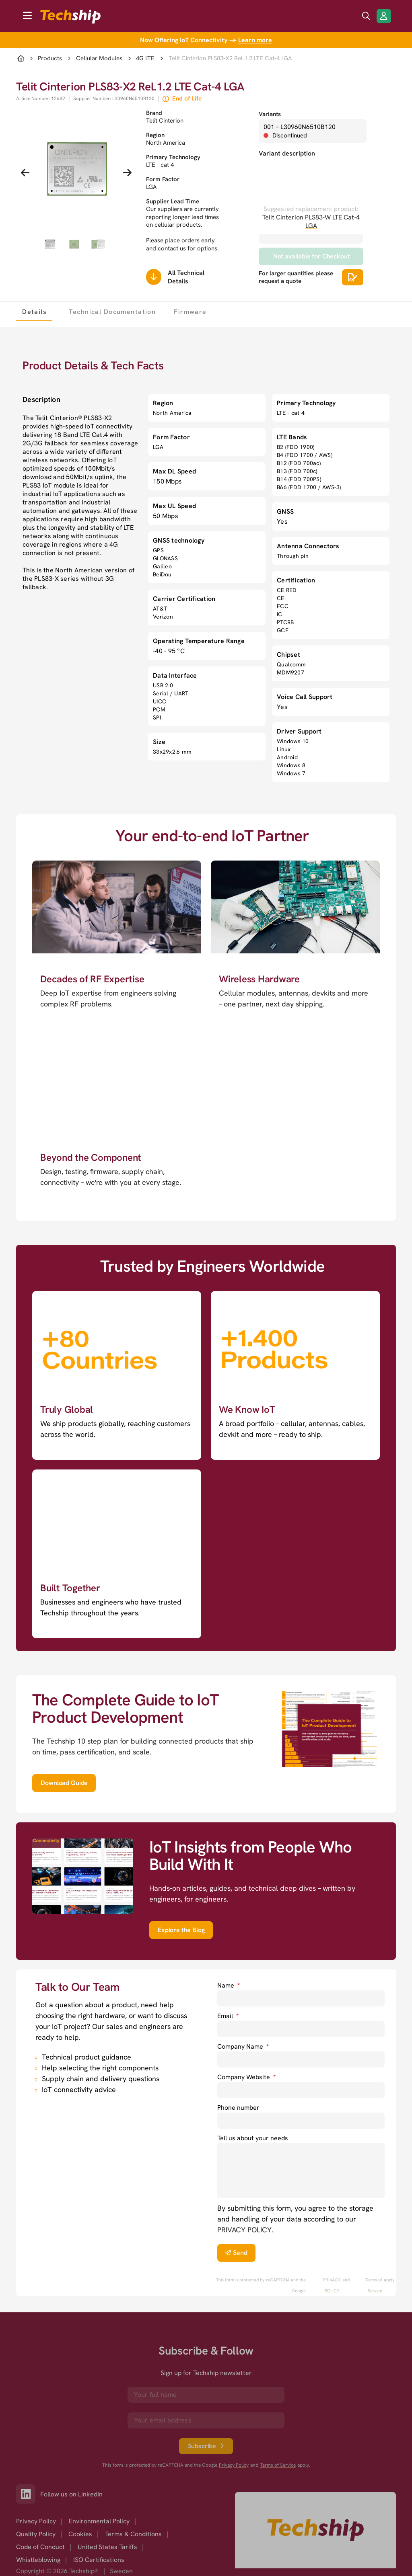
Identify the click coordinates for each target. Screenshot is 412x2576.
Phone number (238, 2107)
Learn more (255, 40)
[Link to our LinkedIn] (28, 2494)
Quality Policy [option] (36, 2534)
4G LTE (145, 58)
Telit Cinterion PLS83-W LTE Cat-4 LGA (311, 221)
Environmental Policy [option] (99, 2521)
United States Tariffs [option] (107, 2547)
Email (228, 2016)
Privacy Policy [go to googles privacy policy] (234, 2465)
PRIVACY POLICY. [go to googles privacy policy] (332, 2285)
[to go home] (70, 17)
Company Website (246, 2077)
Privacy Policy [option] (36, 2521)
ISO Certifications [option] (98, 2560)
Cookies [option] (80, 2534)
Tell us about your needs (252, 2138)
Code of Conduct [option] (40, 2547)
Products (50, 58)
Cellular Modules (99, 58)
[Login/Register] (384, 16)
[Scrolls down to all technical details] (153, 277)
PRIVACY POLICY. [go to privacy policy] (245, 2229)
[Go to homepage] (315, 2530)
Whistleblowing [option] (38, 2560)
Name (228, 1985)
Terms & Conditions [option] (133, 2534)
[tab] (34, 311)
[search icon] (366, 16)
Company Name (243, 2046)
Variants (270, 114)
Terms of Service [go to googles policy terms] (373, 2285)
